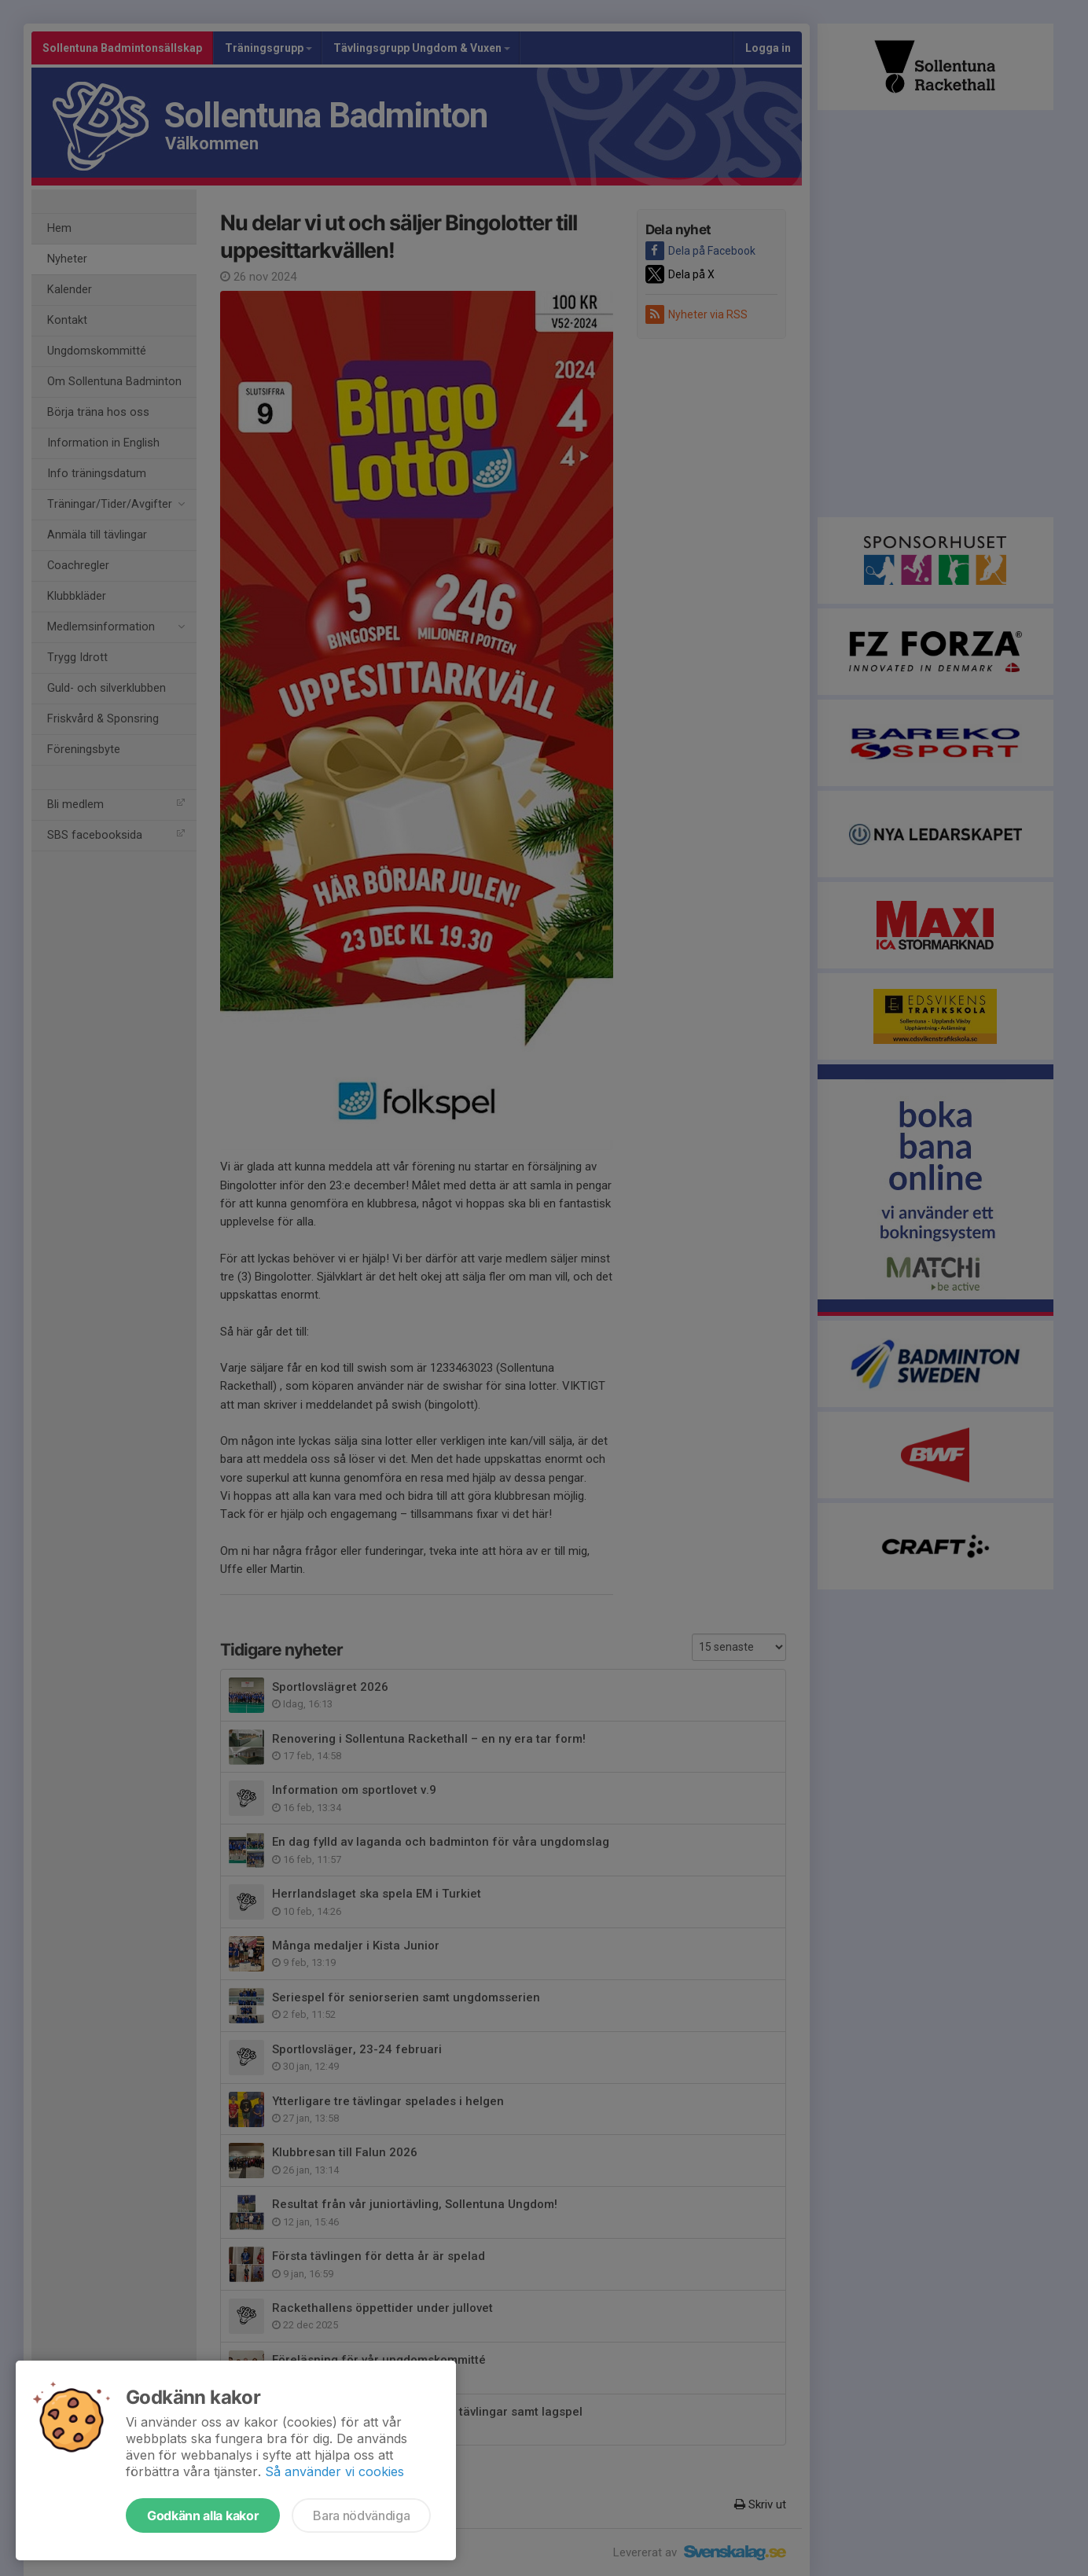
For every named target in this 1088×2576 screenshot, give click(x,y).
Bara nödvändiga (361, 2515)
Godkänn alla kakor (203, 2515)
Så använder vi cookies (334, 2471)
